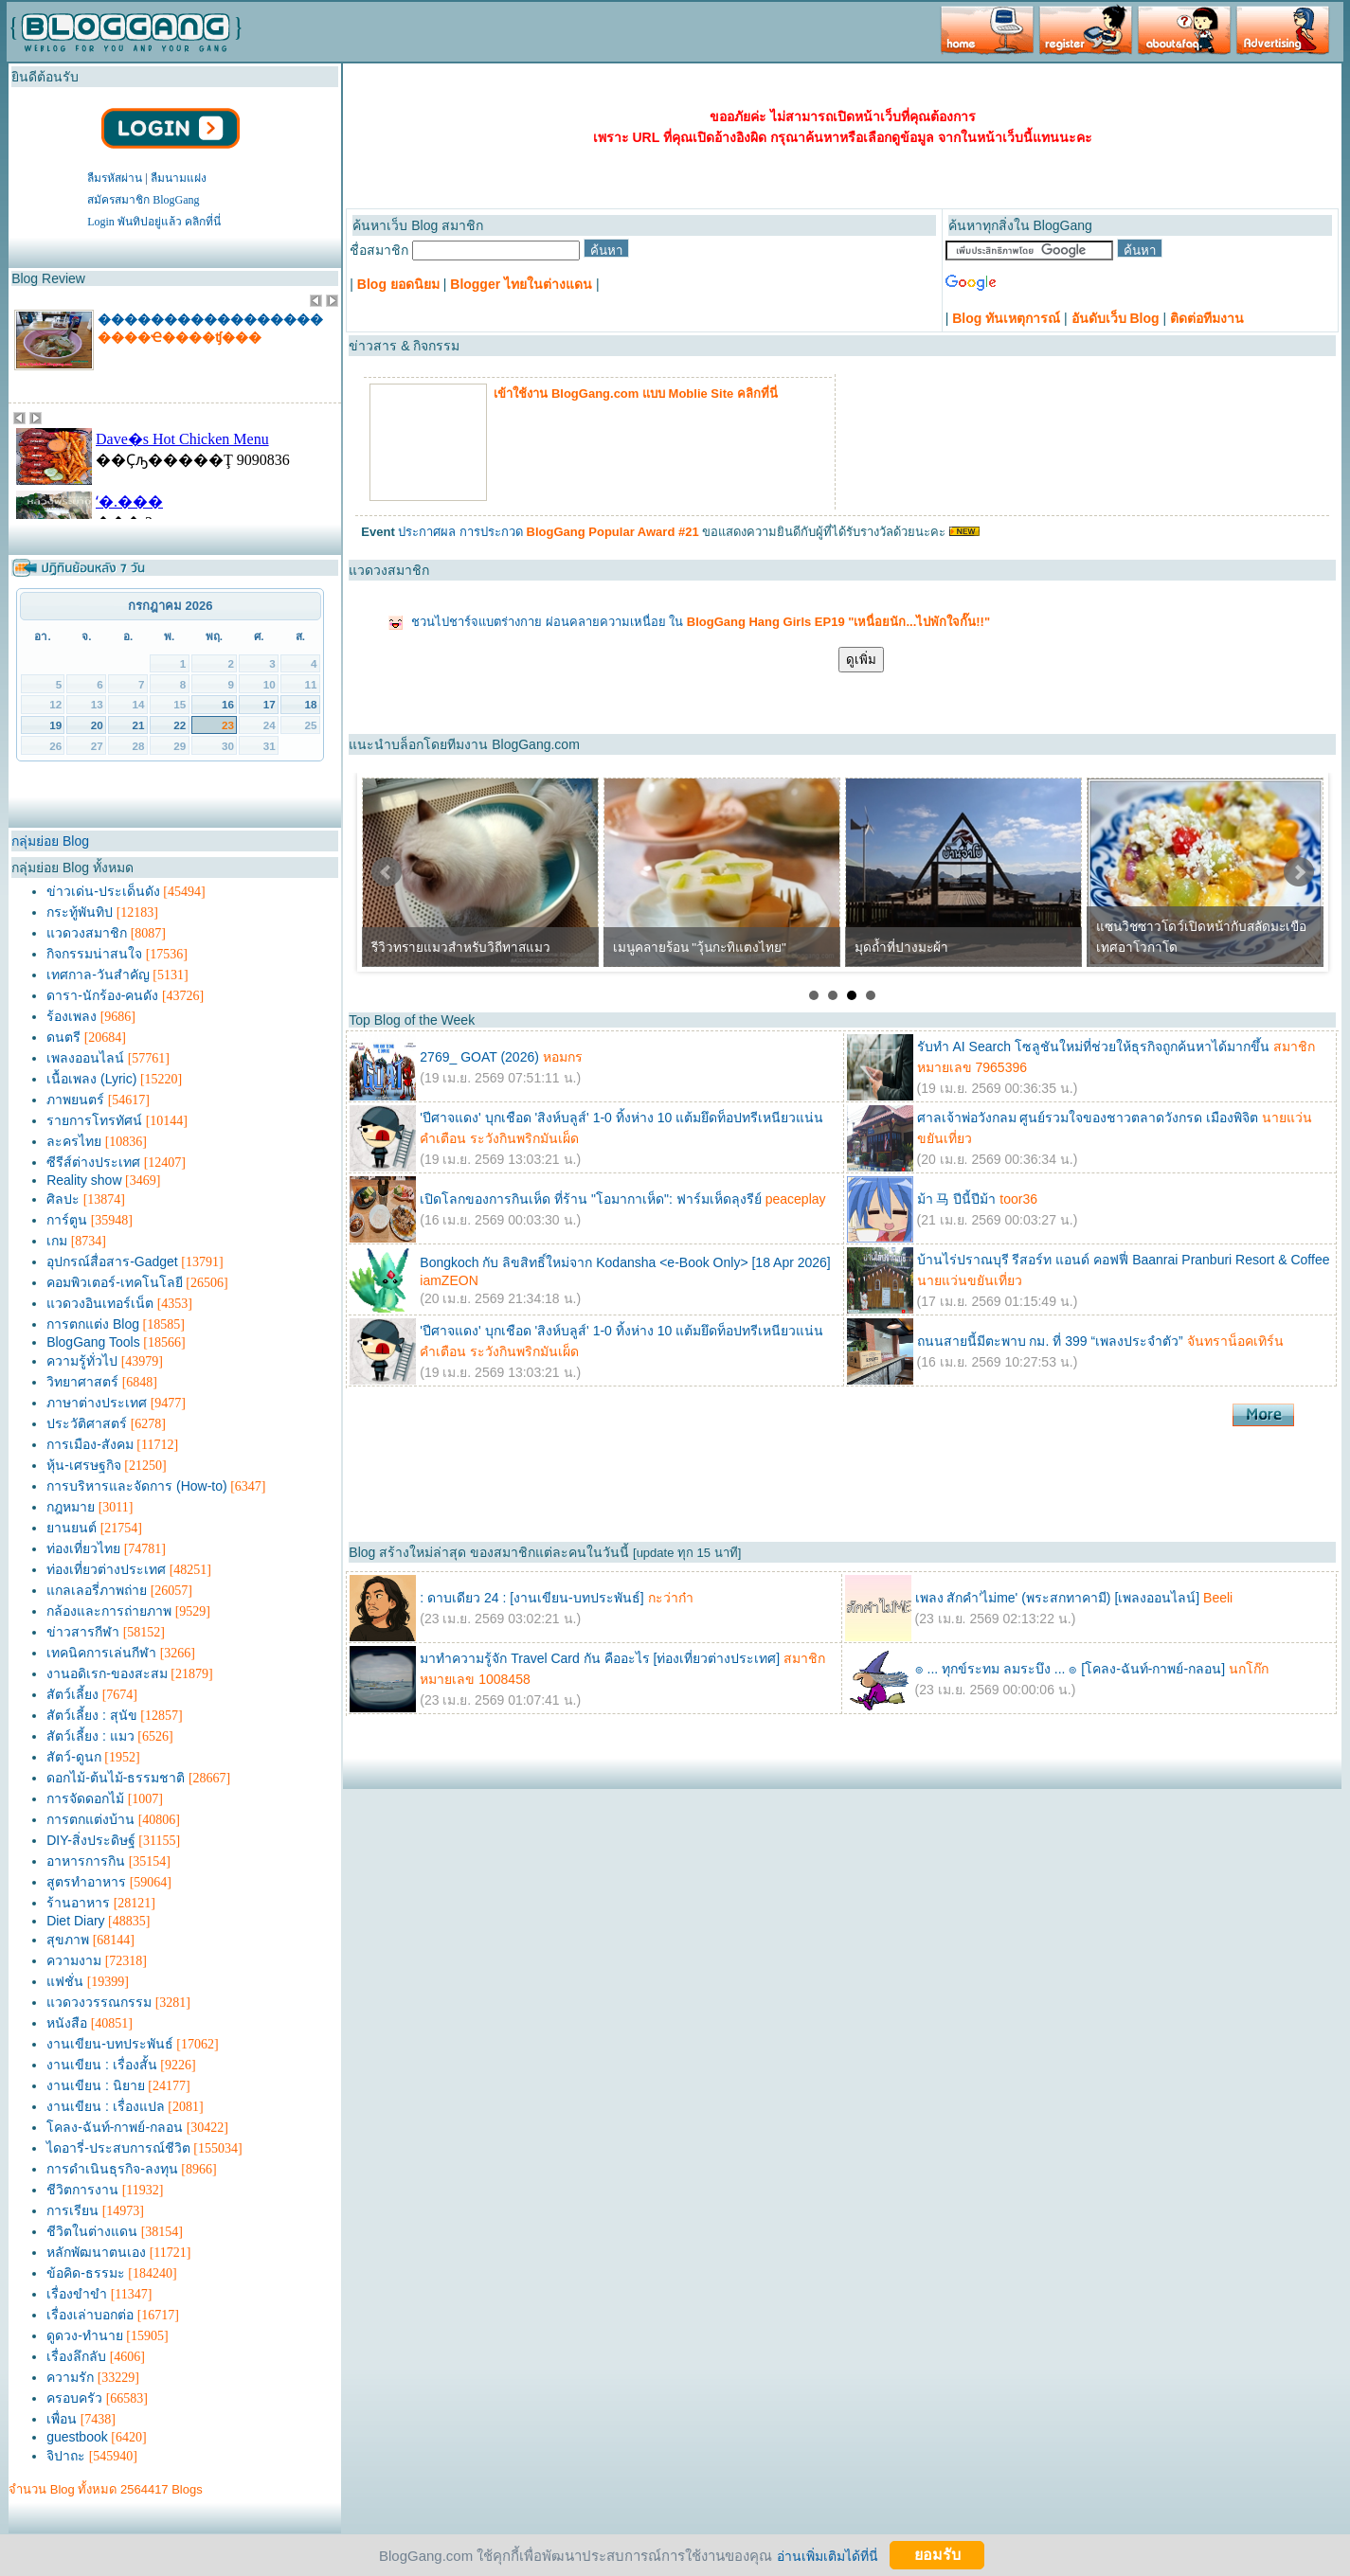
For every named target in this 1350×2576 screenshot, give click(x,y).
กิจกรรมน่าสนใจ (94, 953)
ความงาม (73, 1960)
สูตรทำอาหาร (86, 1881)
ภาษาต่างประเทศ (96, 1402)
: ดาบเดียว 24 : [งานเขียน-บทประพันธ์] (531, 1597)
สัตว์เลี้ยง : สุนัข (91, 1715)
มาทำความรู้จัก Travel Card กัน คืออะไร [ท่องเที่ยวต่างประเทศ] (600, 1658)
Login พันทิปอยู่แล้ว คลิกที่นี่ (154, 221)
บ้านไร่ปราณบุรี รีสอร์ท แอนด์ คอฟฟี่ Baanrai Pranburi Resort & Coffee (1123, 1259)
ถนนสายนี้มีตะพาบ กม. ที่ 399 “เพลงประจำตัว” (1050, 1341)
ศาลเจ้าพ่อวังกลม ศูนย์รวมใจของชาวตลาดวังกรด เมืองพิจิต (1088, 1117)
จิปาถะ (65, 2455)
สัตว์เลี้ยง (72, 1694)
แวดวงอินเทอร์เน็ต (99, 1303)
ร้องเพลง (71, 1016)
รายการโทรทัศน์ (94, 1120)
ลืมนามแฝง (179, 178)
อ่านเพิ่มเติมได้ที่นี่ (827, 2555)
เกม (56, 1240)
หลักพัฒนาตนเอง (96, 2252)
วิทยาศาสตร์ (82, 1381)
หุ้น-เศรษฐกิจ (83, 1465)
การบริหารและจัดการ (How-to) (136, 1486)
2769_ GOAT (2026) (479, 1056)
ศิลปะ (63, 1199)
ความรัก (70, 2377)
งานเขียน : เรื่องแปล (105, 2106)
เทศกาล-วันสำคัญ (98, 974)
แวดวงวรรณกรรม (99, 2002)
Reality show (83, 1180)
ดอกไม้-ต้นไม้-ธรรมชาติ (115, 1777)
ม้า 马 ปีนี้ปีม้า (957, 1199)
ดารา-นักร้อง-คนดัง (102, 995)
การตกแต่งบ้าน (90, 1819)
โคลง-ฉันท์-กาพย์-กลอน (114, 2127)
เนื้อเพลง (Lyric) (91, 1078)
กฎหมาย (70, 1506)
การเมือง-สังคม (90, 1444)
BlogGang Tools (93, 1342)
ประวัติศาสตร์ (86, 1423)
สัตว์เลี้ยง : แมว (90, 1736)
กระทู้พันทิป (79, 912)
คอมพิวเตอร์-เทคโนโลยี (114, 1282)
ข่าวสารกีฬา (82, 1631)
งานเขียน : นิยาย (95, 2085)
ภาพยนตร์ (75, 1099)
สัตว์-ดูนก (73, 1756)
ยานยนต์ (71, 1527)
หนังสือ (66, 2022)
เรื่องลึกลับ (76, 2356)
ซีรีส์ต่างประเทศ (93, 1162)
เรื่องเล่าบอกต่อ (90, 2314)
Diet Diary (75, 1920)
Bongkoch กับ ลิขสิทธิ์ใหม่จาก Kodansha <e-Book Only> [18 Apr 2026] (625, 1262)
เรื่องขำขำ (76, 2293)
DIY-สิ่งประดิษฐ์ (90, 1840)
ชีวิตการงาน (82, 2189)
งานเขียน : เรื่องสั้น (101, 2064)
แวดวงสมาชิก (86, 932)
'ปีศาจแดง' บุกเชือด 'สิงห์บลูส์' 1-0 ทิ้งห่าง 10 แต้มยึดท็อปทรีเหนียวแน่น (621, 1117)
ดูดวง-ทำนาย (84, 2335)
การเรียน (72, 2210)
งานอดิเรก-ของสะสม (107, 1673)
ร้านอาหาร (78, 1902)
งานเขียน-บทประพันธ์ (109, 2043)
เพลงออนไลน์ (85, 1057)
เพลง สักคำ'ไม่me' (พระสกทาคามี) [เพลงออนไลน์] (1057, 1597)
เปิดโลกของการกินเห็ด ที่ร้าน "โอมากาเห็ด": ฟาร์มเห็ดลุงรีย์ (591, 1199)
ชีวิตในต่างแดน (91, 2231)
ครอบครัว (74, 2398)
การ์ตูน (66, 1219)
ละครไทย (73, 1141)
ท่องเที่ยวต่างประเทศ (106, 1569)
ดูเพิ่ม (861, 660)
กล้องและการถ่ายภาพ (108, 1611)
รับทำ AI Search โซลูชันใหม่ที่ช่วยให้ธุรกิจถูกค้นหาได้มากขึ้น (1093, 1046)
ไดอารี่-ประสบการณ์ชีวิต (118, 2148)
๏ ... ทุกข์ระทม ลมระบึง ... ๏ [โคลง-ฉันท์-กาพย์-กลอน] (1070, 1668)
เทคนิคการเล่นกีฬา (101, 1652)
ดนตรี (63, 1037)
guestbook (77, 2436)
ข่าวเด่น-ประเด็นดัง (103, 891)
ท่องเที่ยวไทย (83, 1548)
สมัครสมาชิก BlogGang (143, 199)
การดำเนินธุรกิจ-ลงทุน (112, 2168)
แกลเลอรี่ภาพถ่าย (96, 1590)
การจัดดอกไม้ (85, 1798)
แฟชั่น (64, 1981)
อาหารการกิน (85, 1861)
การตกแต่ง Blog (92, 1324)
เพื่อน (61, 2418)
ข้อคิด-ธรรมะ (85, 2273)
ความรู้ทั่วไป (81, 1360)
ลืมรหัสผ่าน (114, 178)
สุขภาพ (67, 1939)
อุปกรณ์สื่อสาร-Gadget (112, 1261)
